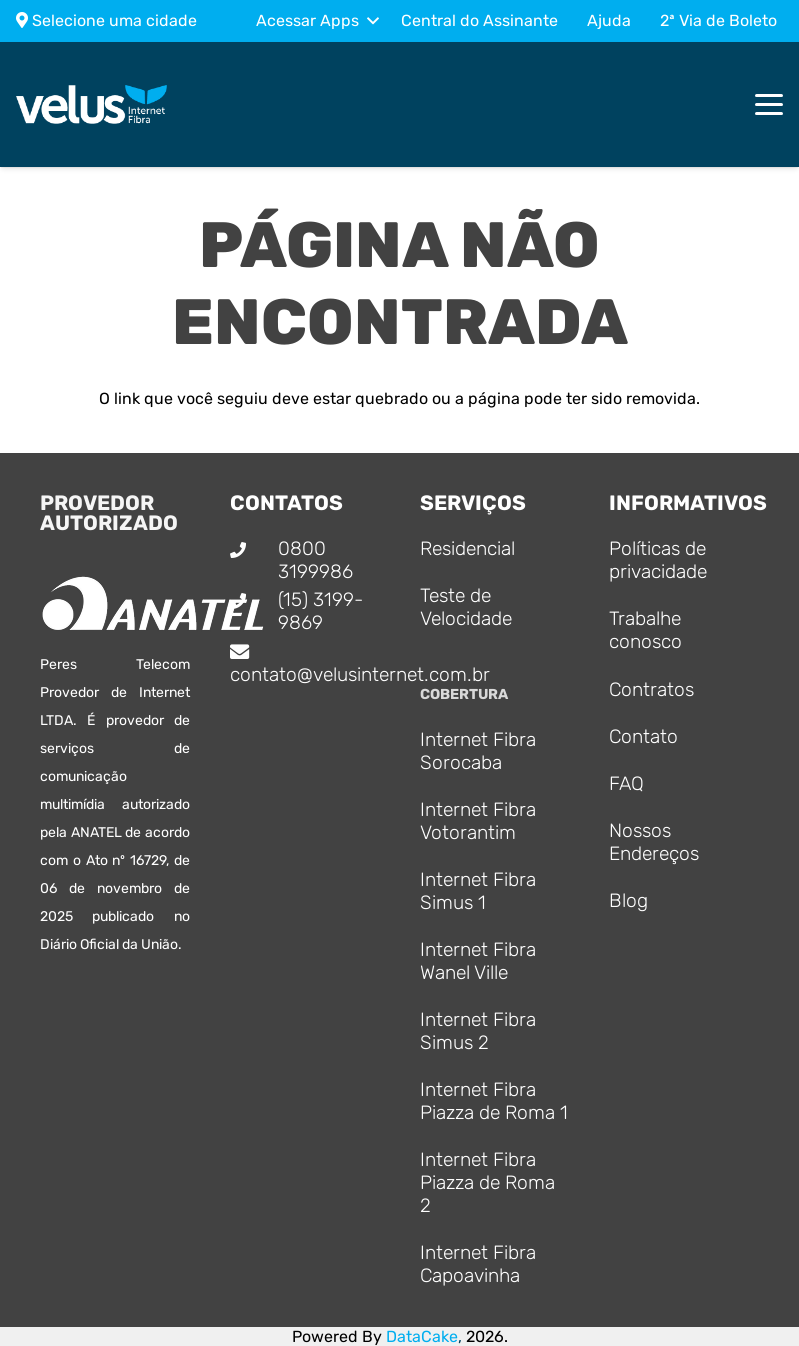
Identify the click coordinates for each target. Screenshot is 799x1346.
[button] (317, 21)
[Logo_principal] (93, 105)
